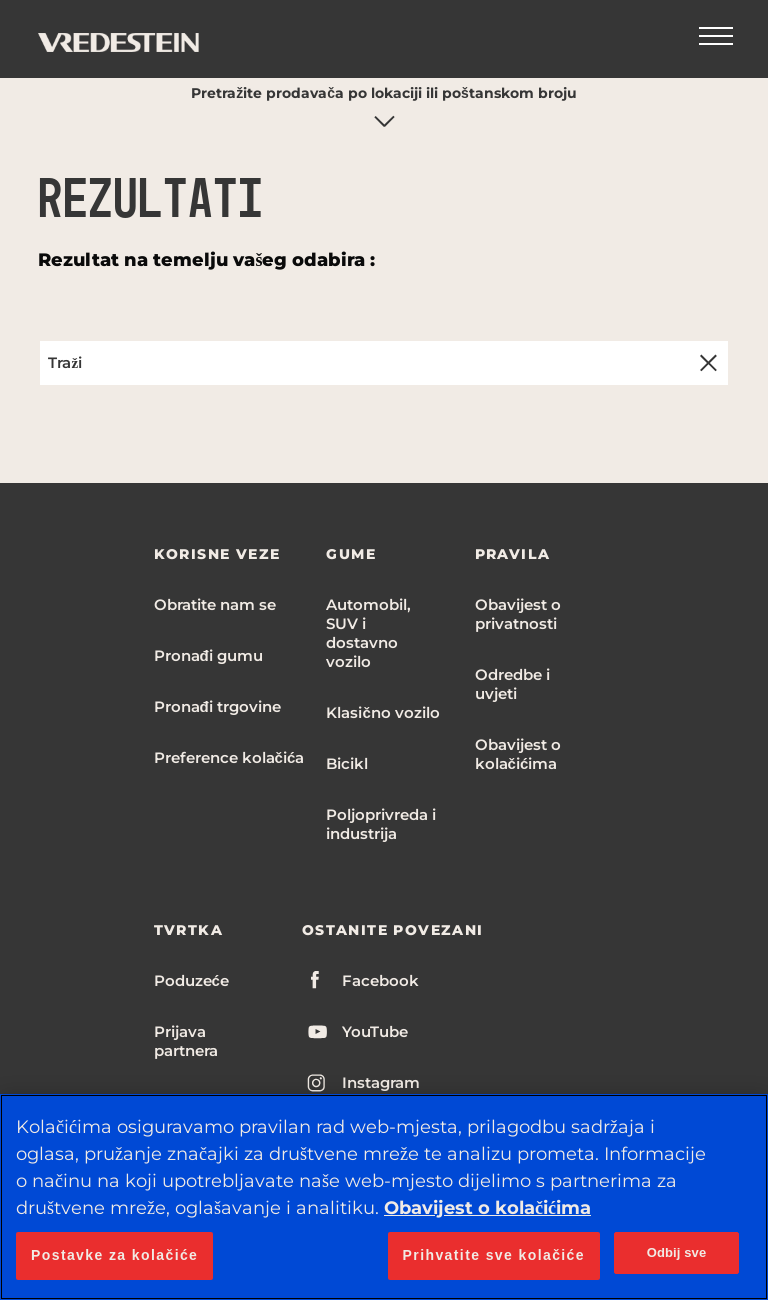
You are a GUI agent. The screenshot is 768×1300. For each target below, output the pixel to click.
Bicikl (347, 763)
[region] (384, 1197)
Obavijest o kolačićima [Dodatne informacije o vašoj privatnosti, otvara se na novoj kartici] (487, 1208)
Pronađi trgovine (217, 706)
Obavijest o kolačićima (518, 754)
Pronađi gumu (208, 655)
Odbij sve (677, 1252)
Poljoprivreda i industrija (381, 824)
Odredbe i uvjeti (512, 684)
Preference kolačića (229, 757)
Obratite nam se (215, 604)
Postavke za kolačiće (114, 1255)
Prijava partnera (186, 1041)
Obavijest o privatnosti (518, 614)
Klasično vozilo (382, 712)
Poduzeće (191, 980)
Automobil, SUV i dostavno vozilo (368, 633)
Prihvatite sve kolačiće (494, 1255)
